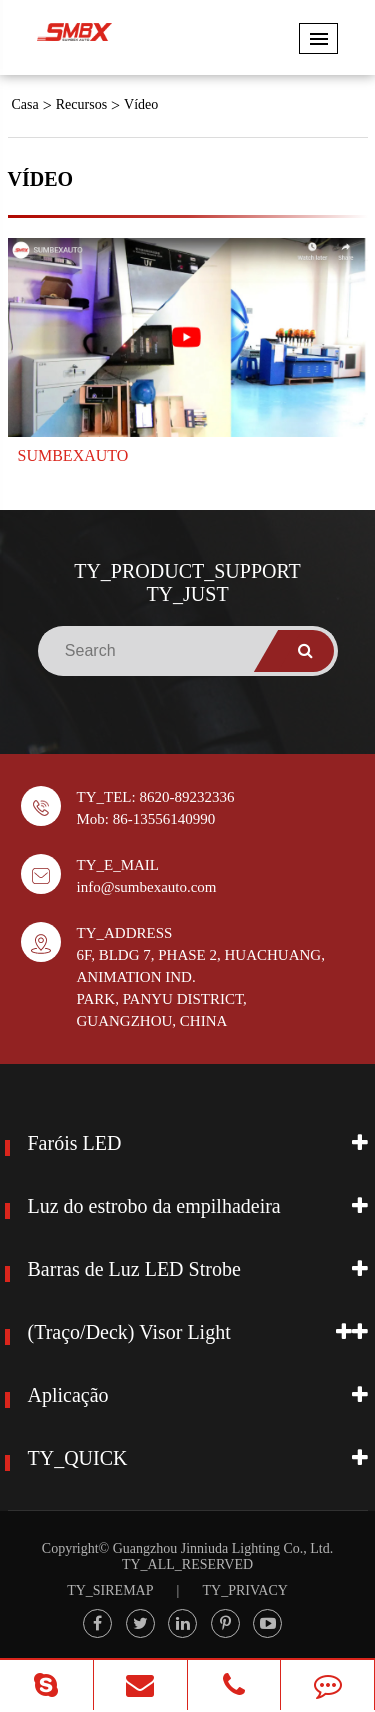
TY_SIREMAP (110, 1590)
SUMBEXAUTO (73, 455)
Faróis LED (75, 1143)
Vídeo (141, 104)
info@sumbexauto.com (147, 887)
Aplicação (68, 1395)
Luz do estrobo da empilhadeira (154, 1206)
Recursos (81, 104)
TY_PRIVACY (245, 1590)
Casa (25, 104)
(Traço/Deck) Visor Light (129, 1332)
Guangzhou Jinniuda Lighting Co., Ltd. (223, 1548)
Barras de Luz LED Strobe (134, 1269)
